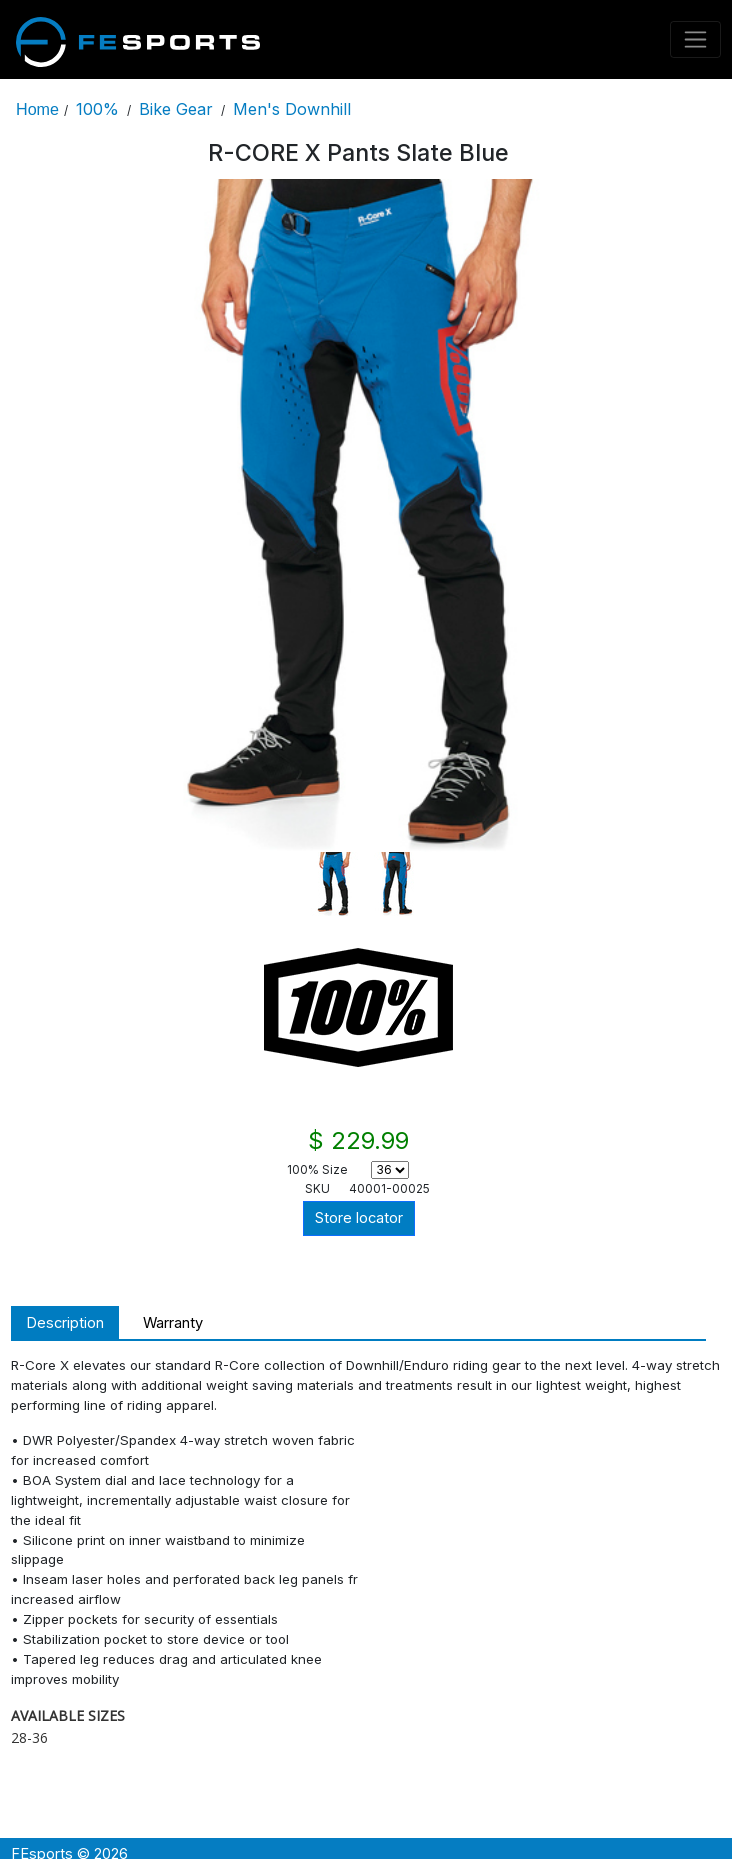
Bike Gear (176, 109)
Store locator (359, 1218)
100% (97, 109)
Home (37, 109)
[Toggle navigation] (696, 39)
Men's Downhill (292, 109)
